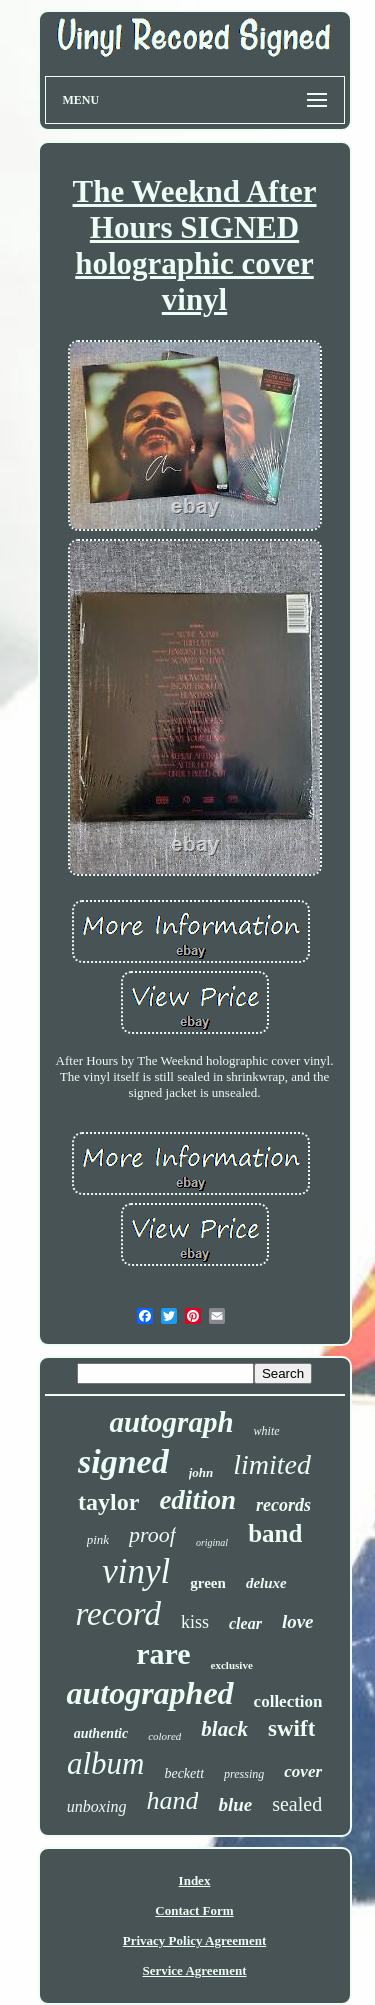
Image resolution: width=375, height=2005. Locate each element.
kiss (195, 1622)
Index (195, 1880)
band (275, 1533)
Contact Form (194, 1910)
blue (235, 1804)
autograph (171, 1422)
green (208, 1583)
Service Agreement (194, 1970)
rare (163, 1653)
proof (152, 1534)
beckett (184, 1773)
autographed (149, 1693)
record (118, 1614)
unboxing (97, 1806)
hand (172, 1800)
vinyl (136, 1571)
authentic (101, 1733)
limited (272, 1464)
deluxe (266, 1583)
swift (291, 1728)
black (224, 1729)
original (212, 1542)
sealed (297, 1804)
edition (197, 1500)
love (298, 1621)
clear (245, 1623)
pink (98, 1539)
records (283, 1505)
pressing (244, 1774)
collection (288, 1701)
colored (164, 1736)
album (106, 1763)
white (267, 1431)
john (201, 1472)
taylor (108, 1502)
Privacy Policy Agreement (194, 1940)
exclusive (232, 1665)
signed (123, 1461)
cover (303, 1771)
